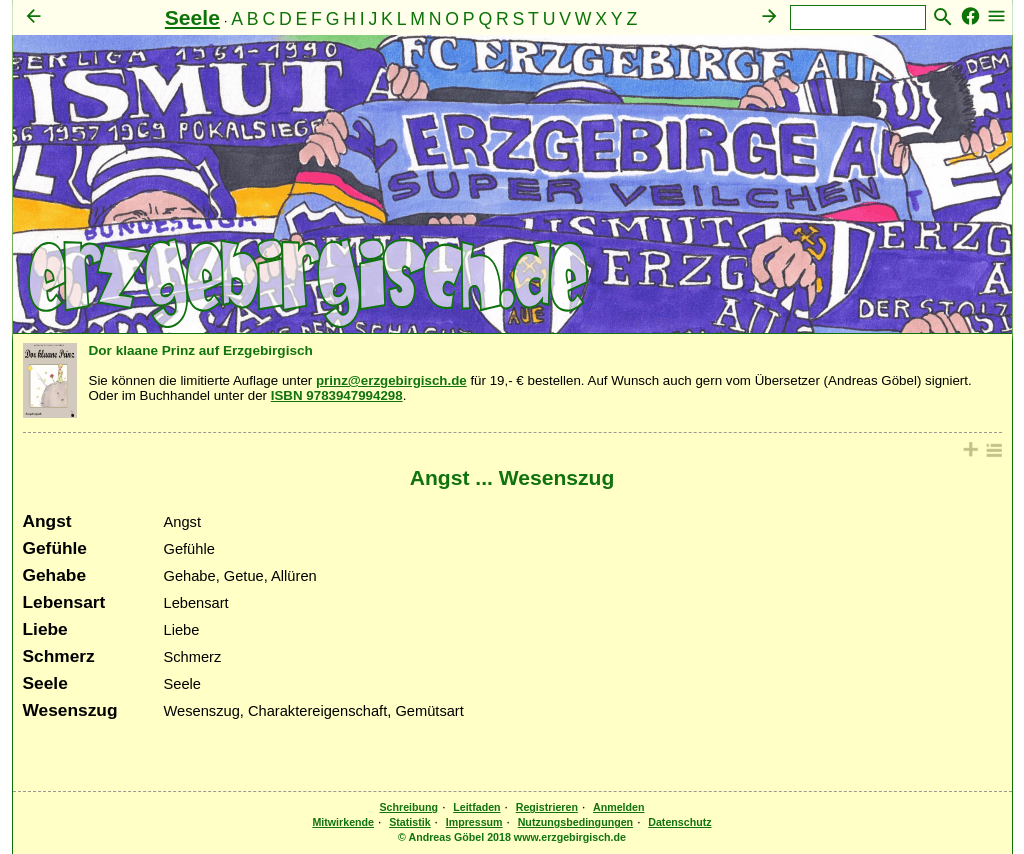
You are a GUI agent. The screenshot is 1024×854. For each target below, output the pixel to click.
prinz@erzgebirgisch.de (391, 380)
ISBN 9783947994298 (337, 395)
